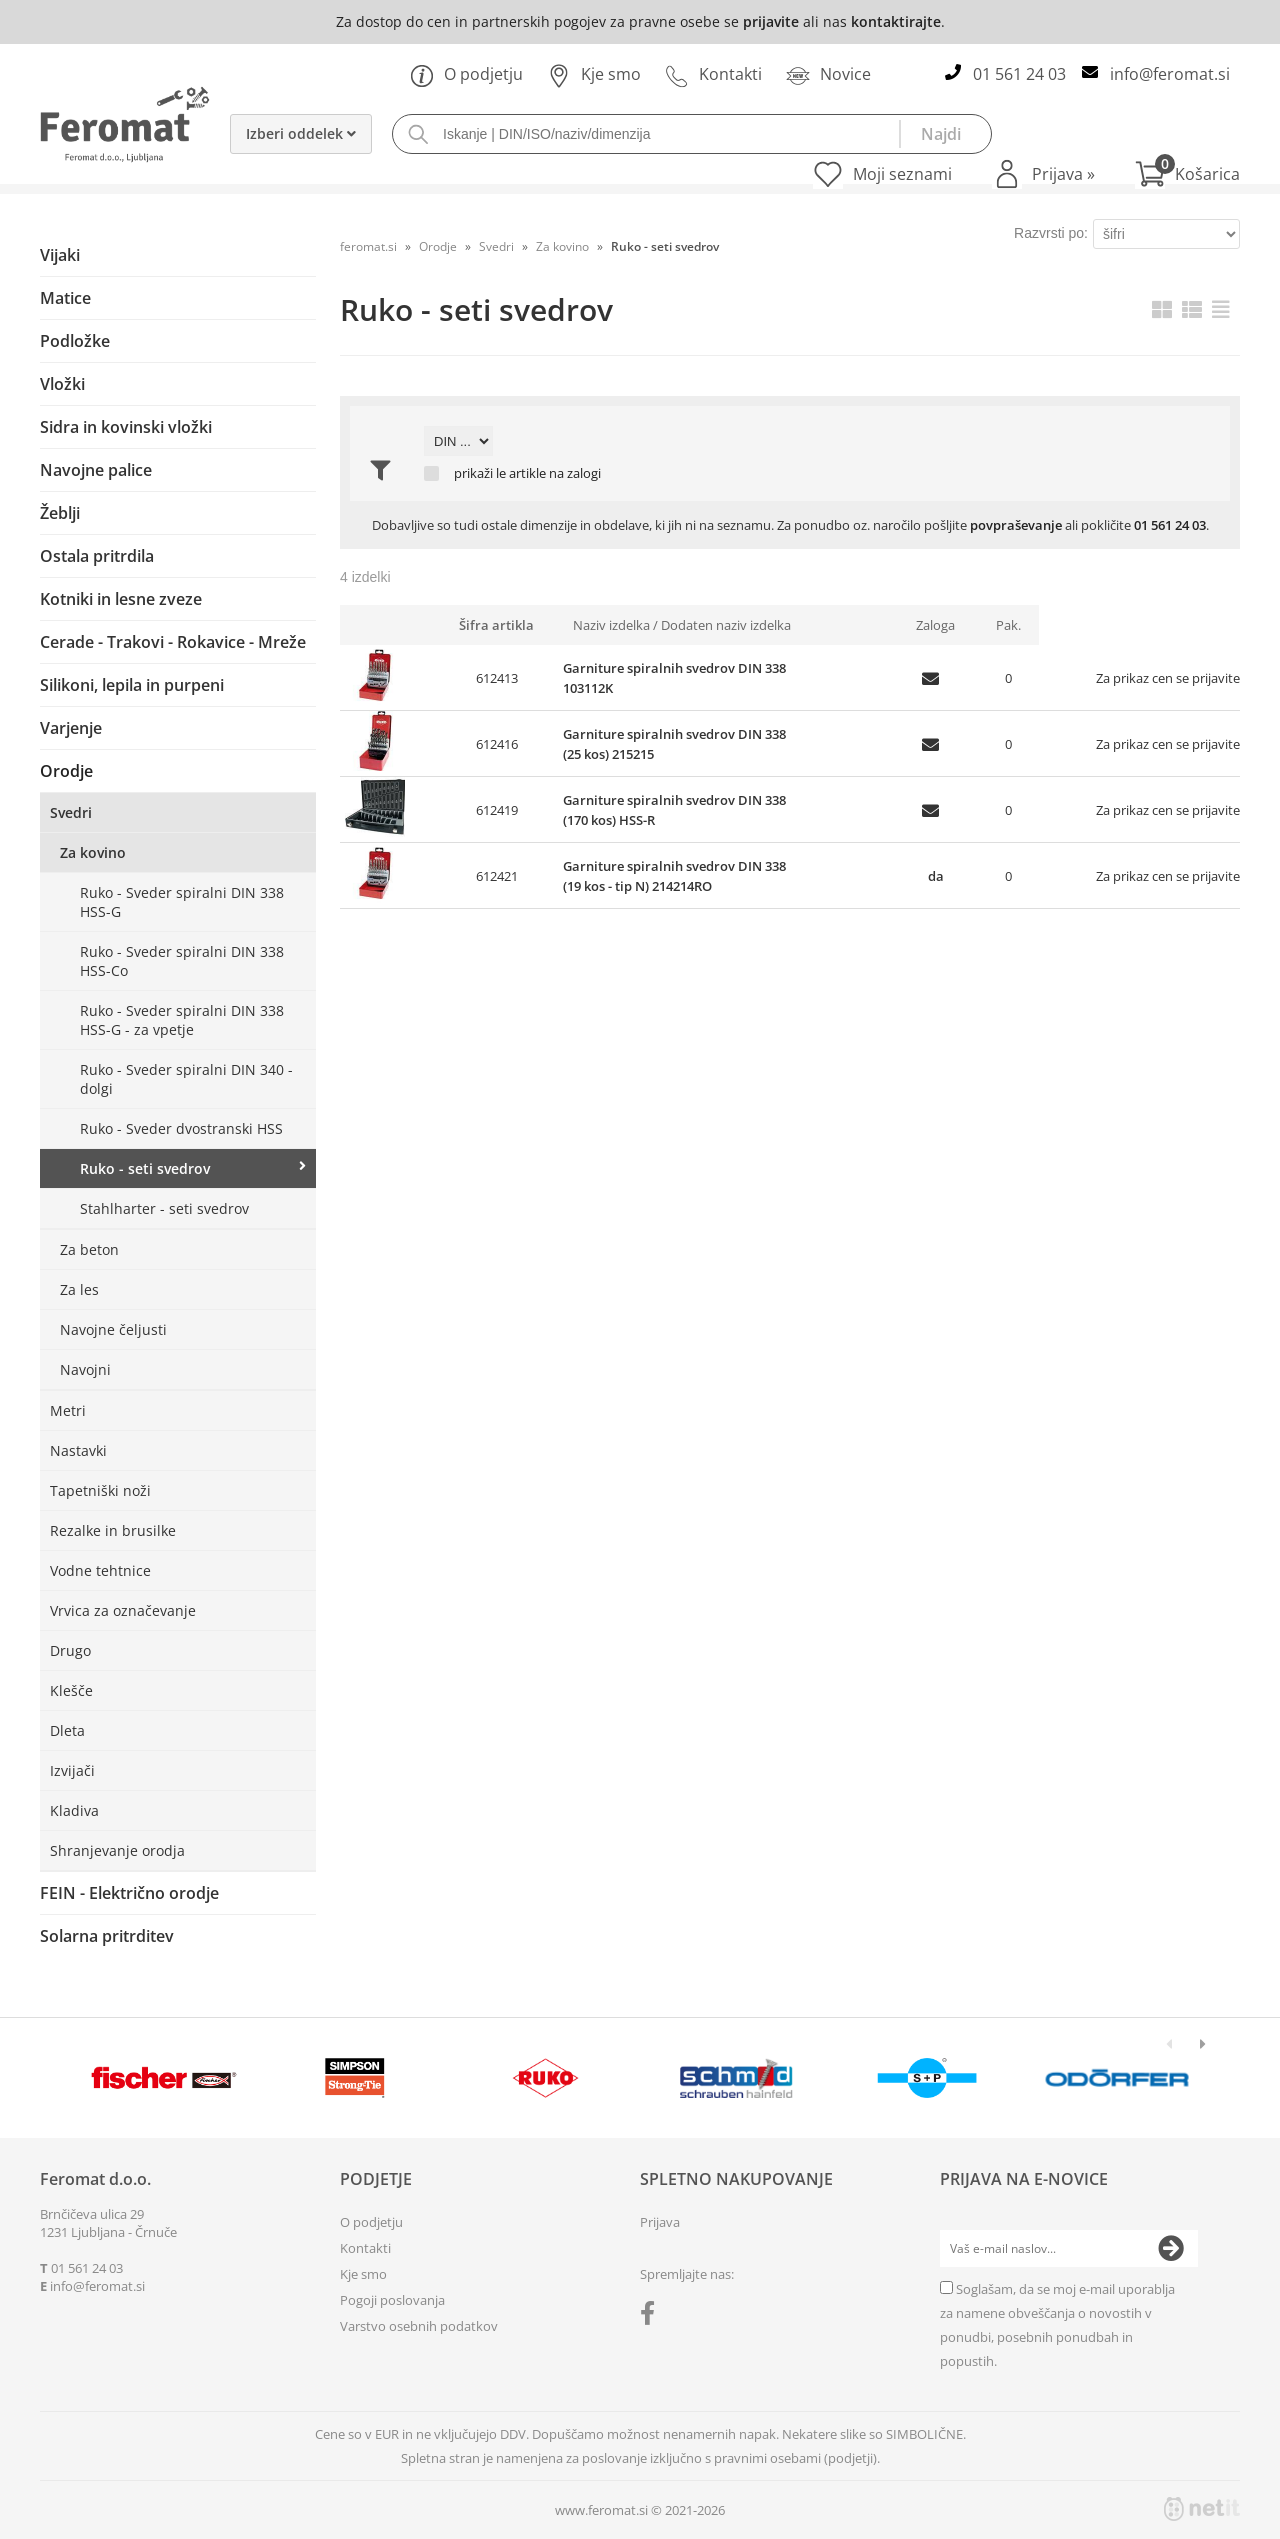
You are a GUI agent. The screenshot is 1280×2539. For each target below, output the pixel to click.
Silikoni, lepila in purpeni (132, 685)
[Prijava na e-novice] (1171, 2249)
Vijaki (60, 255)
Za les (79, 1289)
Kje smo (594, 74)
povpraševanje (1016, 525)
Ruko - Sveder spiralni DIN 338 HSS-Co (182, 961)
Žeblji (60, 513)
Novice (828, 74)
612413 (497, 678)
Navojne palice (96, 470)
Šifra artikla (496, 625)
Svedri (71, 812)
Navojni (85, 1369)
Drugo (70, 1650)
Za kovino (93, 852)
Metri (68, 1410)
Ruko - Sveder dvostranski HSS (181, 1128)
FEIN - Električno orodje (129, 1893)
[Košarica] (1187, 174)
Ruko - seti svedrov (145, 1168)
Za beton (89, 1249)
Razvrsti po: (1051, 233)
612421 (497, 876)
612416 (497, 744)
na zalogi (575, 473)
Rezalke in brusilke (113, 1530)
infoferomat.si (1170, 74)
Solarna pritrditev (107, 1936)
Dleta (67, 1730)
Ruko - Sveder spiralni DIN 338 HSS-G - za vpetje (182, 1020)
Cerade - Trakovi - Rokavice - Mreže (173, 642)
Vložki (62, 384)
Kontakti (713, 74)
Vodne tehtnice (100, 1570)
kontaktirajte (896, 21)
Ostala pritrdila (97, 556)
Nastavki (78, 1450)
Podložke (75, 341)
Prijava (1063, 174)
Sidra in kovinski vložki (126, 427)
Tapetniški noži (100, 1490)
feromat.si (368, 246)
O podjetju (466, 74)
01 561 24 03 (1019, 74)
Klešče (71, 1690)
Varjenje (71, 728)
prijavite (771, 21)
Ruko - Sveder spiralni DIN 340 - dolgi (186, 1079)
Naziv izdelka (611, 625)
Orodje (66, 771)
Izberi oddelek (301, 133)
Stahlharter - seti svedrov (164, 1208)
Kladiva (74, 1810)
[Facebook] (652, 2317)
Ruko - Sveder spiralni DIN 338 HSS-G (182, 902)
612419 (497, 810)
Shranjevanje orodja (117, 1850)
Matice (65, 298)
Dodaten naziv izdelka (726, 625)
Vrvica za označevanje (123, 1610)
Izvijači (72, 1770)
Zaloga (935, 625)
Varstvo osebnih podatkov (419, 2326)
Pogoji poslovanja (392, 2300)
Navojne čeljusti (113, 1329)
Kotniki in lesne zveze (121, 599)
